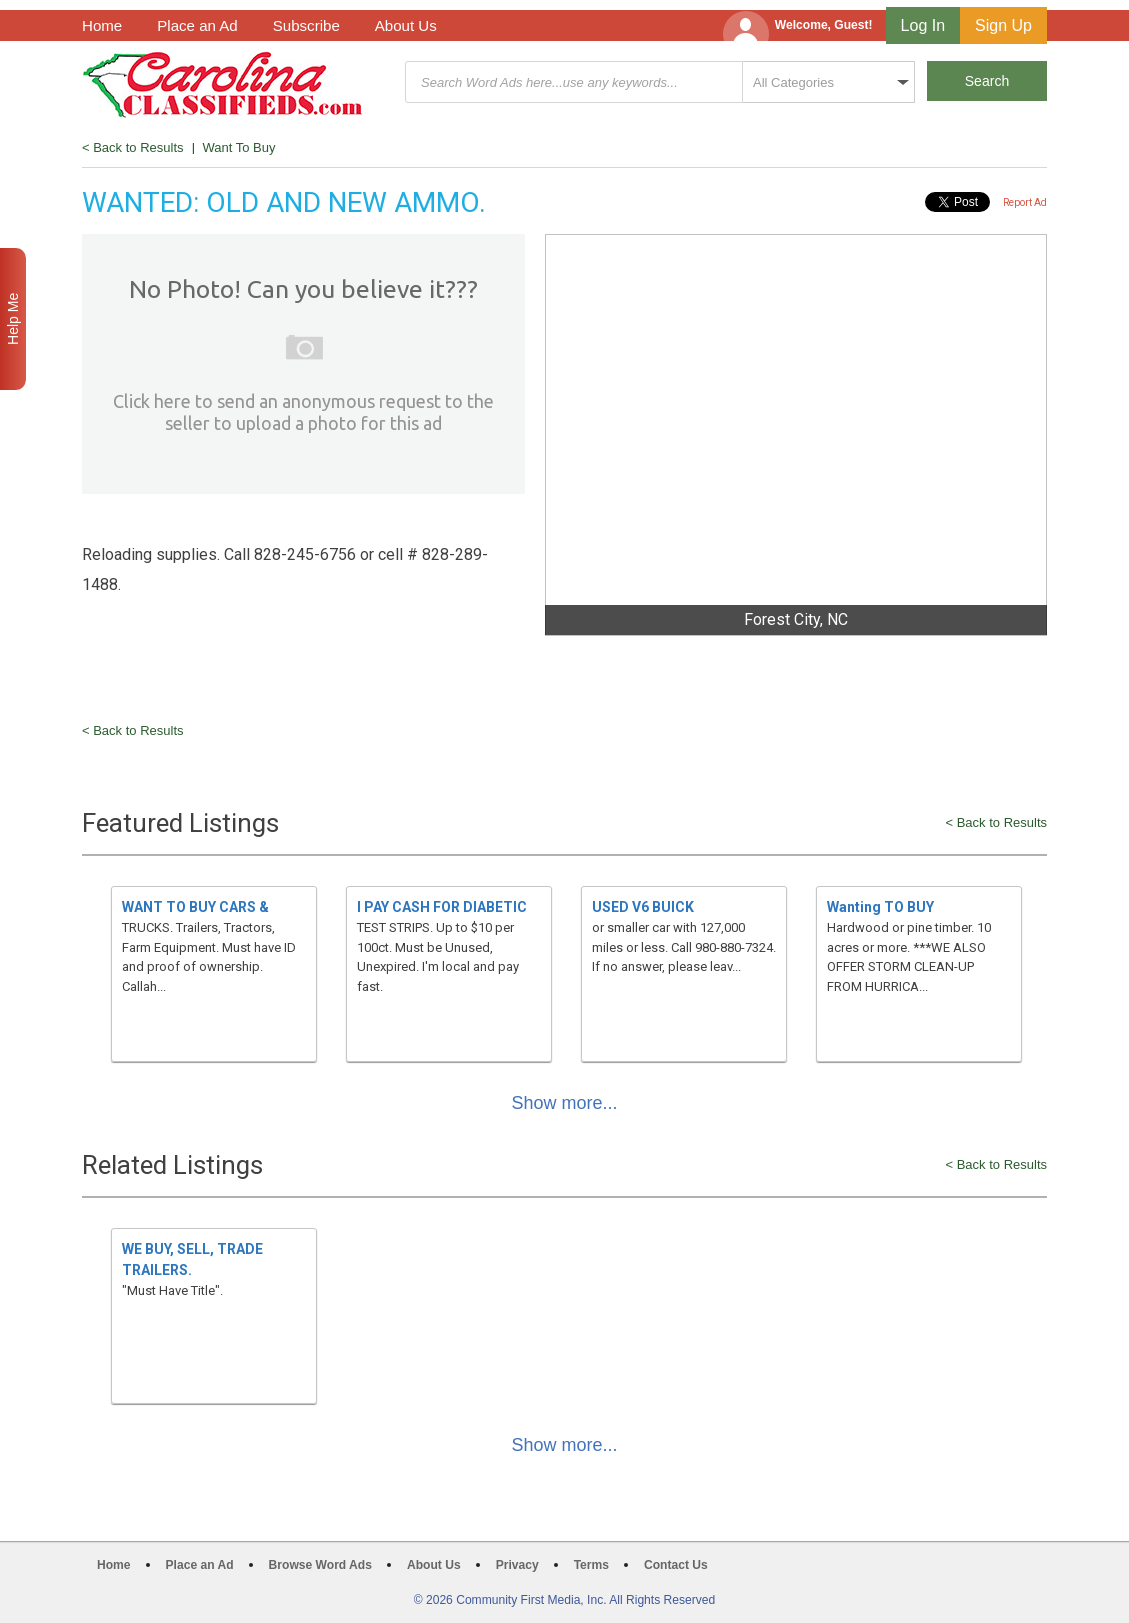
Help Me (13, 319)
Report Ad (1025, 202)
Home (102, 25)
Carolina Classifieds (222, 84)
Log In (923, 25)
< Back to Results (133, 147)
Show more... (565, 1103)
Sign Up (1003, 25)
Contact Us (676, 1565)
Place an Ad (197, 25)
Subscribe (306, 25)
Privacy (517, 1565)
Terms (591, 1565)
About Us (406, 25)
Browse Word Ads (320, 1565)
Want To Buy (239, 147)
